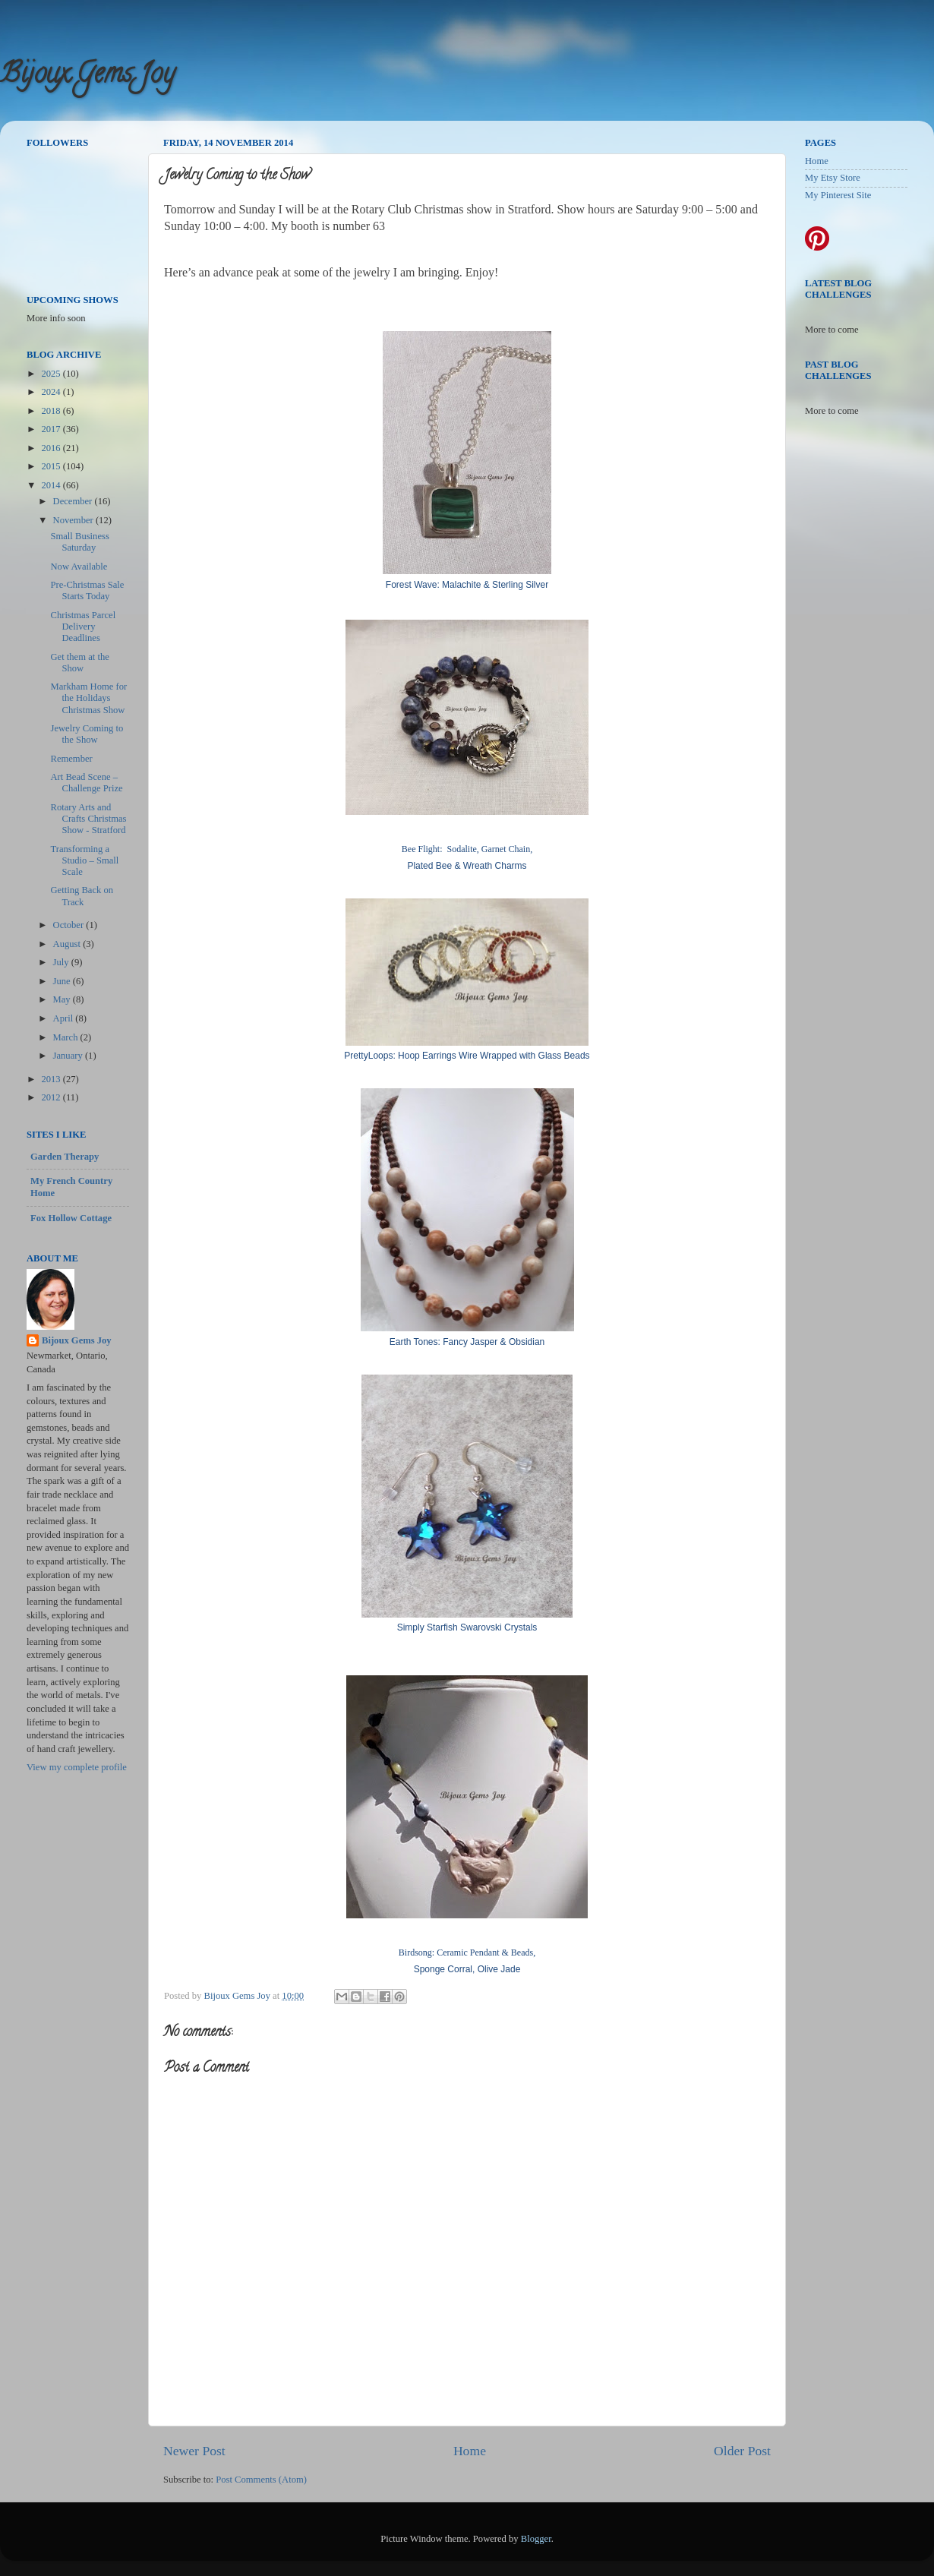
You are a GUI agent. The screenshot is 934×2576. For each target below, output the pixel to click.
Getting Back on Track (81, 896)
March (66, 1037)
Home (469, 2450)
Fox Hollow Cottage (71, 1218)
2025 (51, 373)
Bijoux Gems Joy (87, 76)
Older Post (742, 2450)
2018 (51, 411)
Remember (71, 758)
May (63, 999)
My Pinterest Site (838, 195)
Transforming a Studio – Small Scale (84, 860)
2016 (51, 448)
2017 (51, 429)
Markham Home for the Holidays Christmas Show (88, 698)
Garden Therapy (64, 1156)
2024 (51, 392)
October (70, 925)
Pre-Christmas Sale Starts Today (87, 590)
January (69, 1055)
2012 (51, 1097)
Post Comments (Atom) (261, 2479)
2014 (51, 485)
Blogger (536, 2538)
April (64, 1018)
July (62, 962)
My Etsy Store (832, 177)
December (74, 501)
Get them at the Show (79, 663)
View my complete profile (77, 1767)
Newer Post (194, 2450)
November (74, 520)
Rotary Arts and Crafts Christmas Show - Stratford (88, 818)
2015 (51, 466)
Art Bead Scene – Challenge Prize (86, 783)
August (68, 944)
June (63, 981)
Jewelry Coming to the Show (86, 734)
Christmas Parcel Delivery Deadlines (82, 626)
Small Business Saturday (79, 542)
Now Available (78, 566)
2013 (51, 1079)
